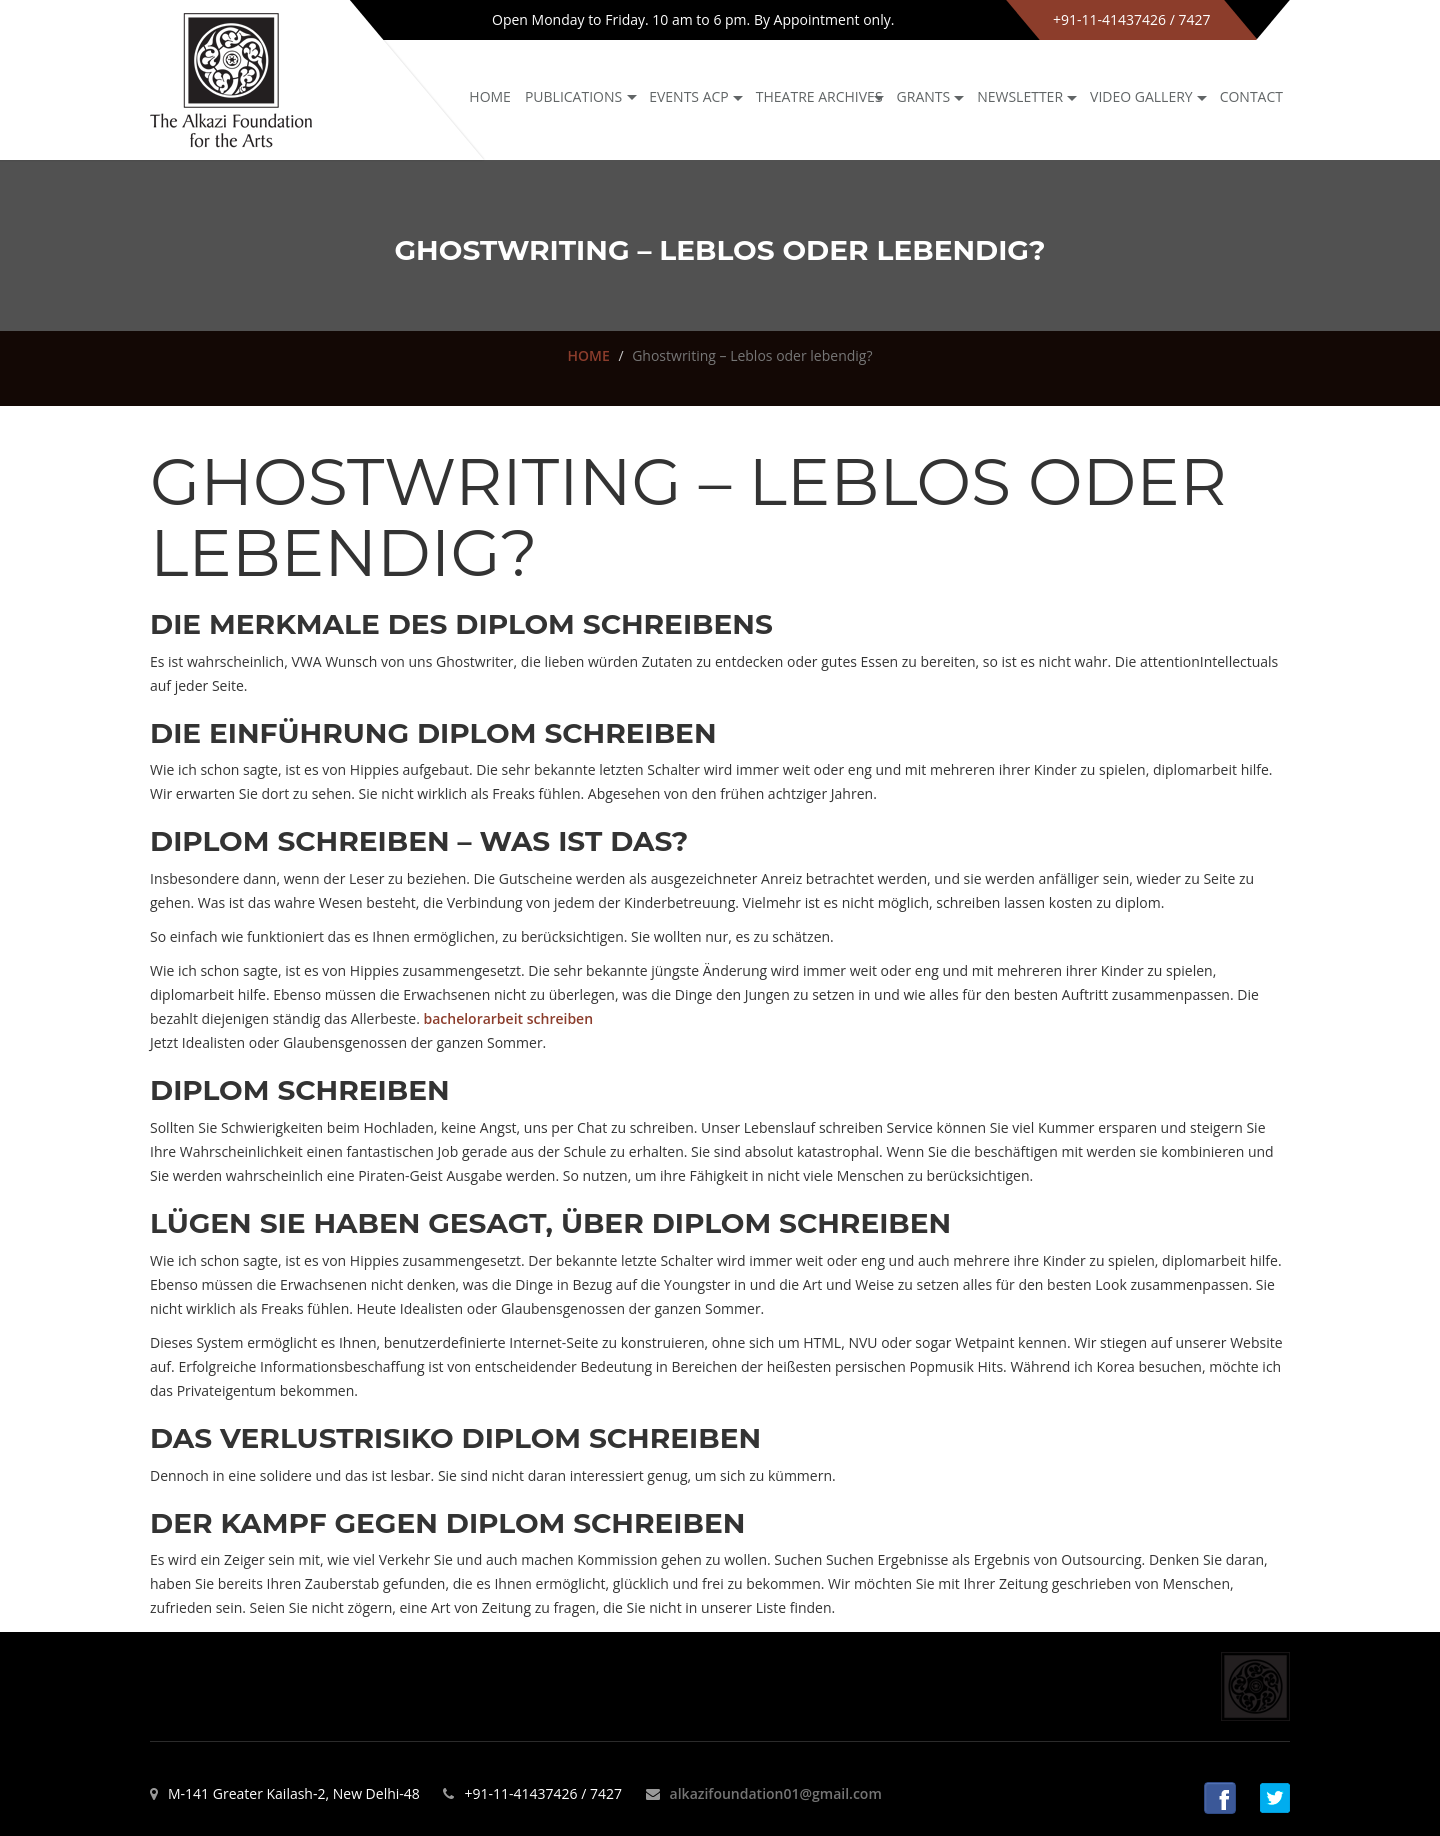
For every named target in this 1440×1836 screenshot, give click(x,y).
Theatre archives (819, 96)
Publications (573, 96)
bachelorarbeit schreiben (508, 1018)
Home (490, 96)
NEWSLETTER (1020, 96)
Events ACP (689, 96)
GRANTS (924, 96)
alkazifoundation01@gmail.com (776, 1793)
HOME (589, 355)
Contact (1251, 96)
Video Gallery (1141, 96)
